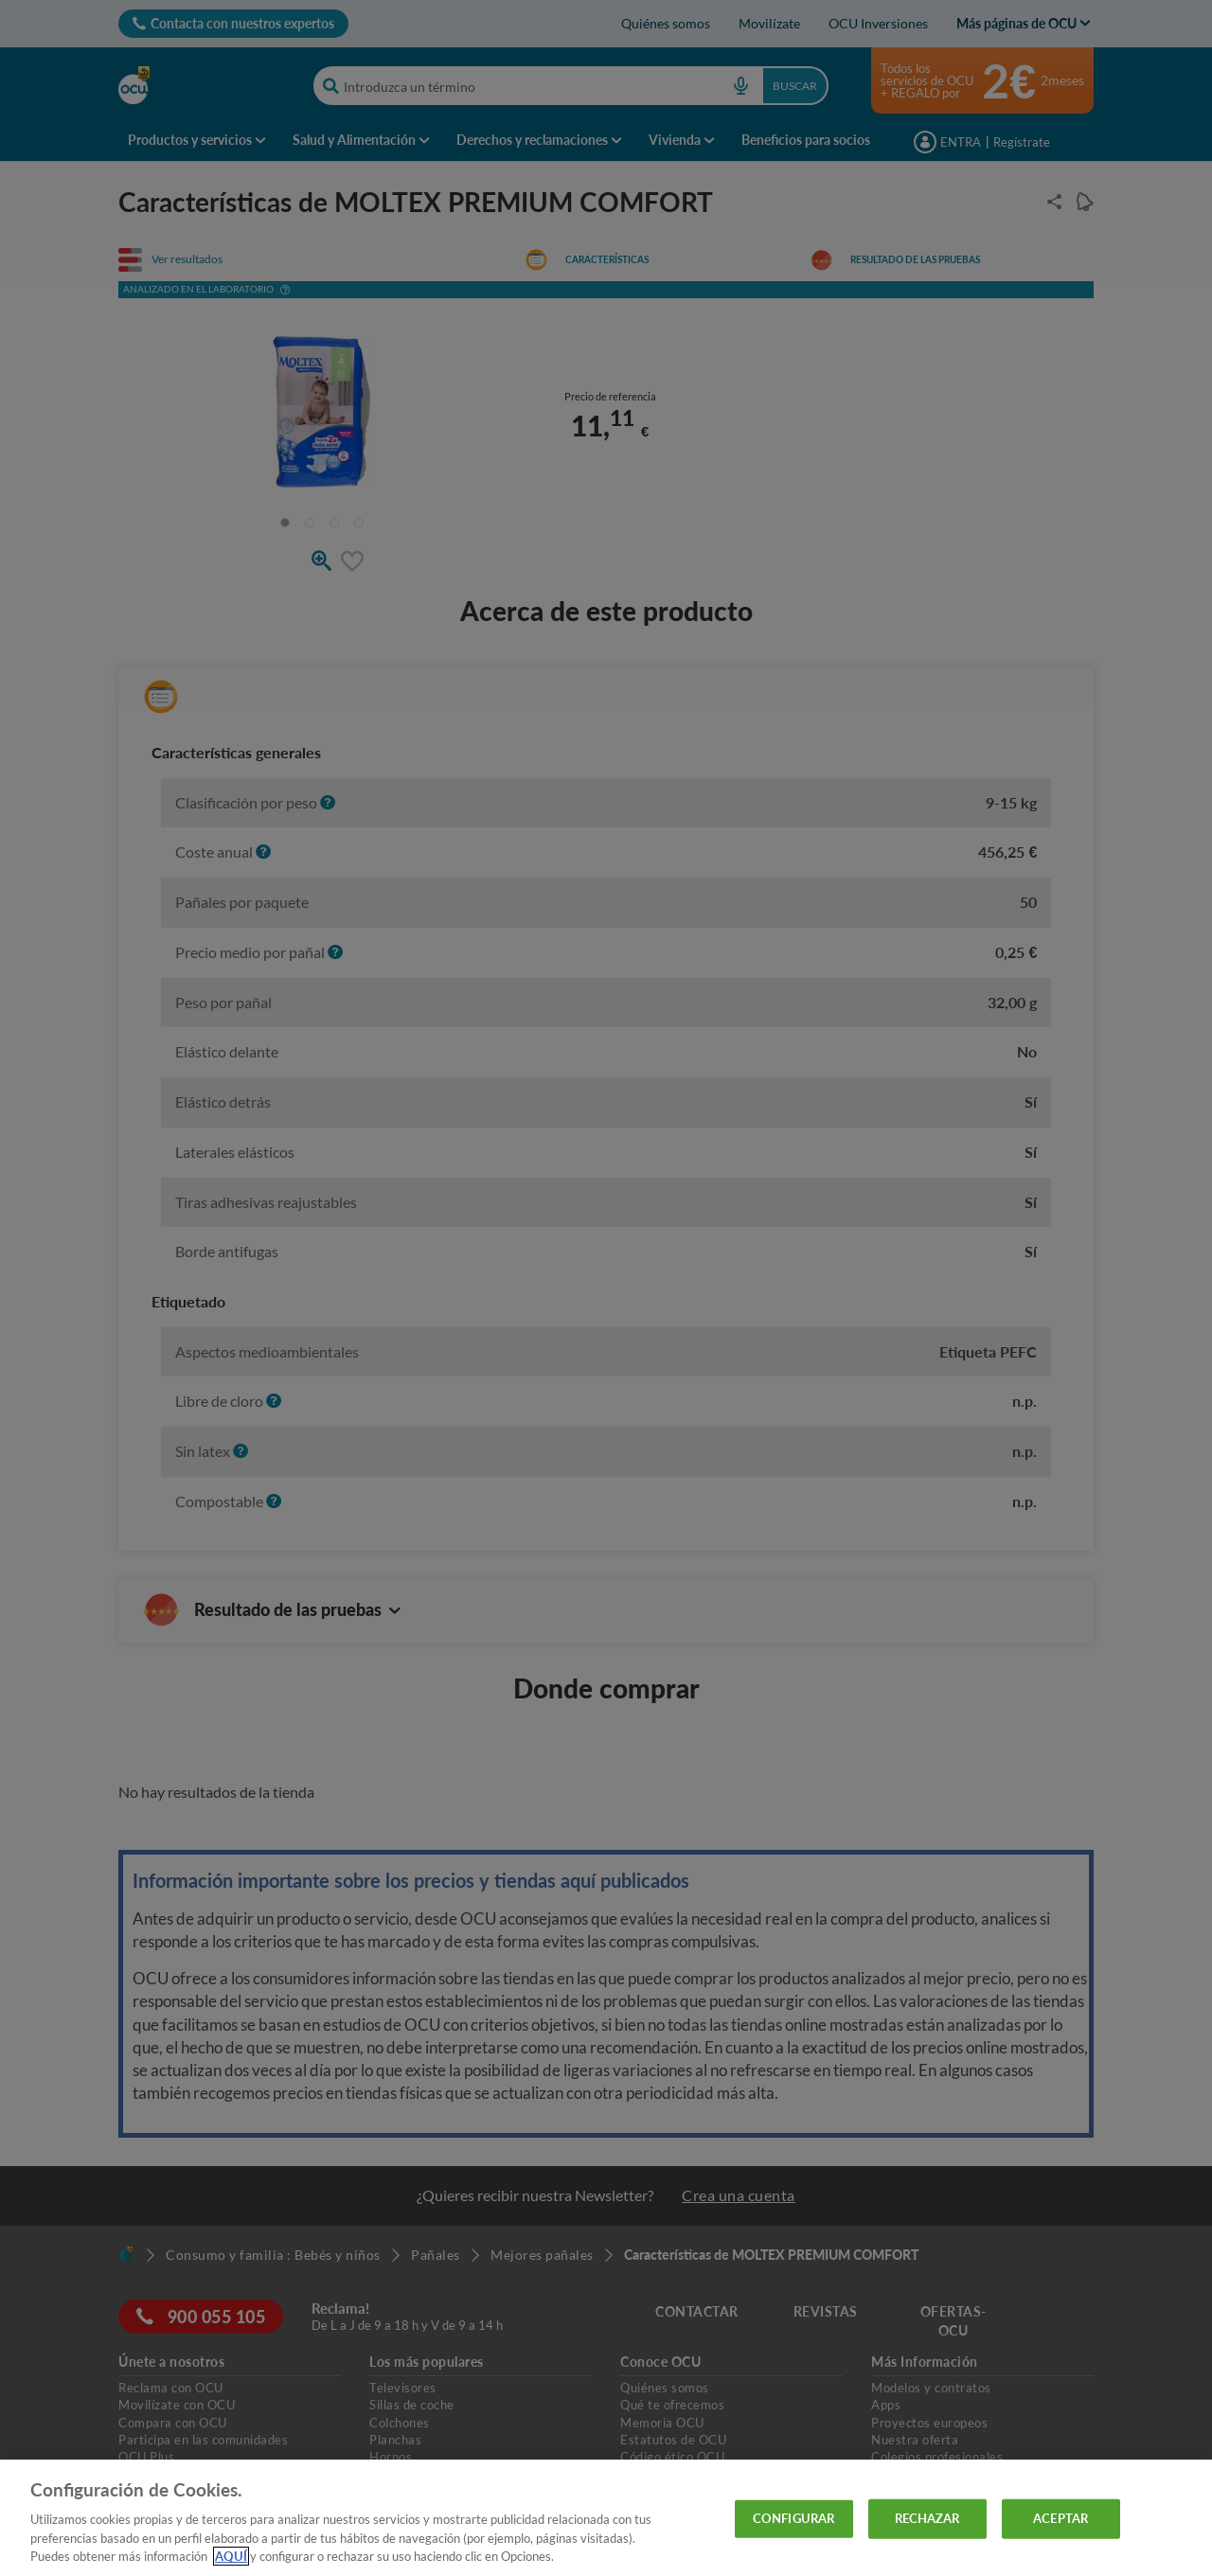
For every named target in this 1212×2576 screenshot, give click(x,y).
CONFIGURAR (793, 2518)
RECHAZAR (927, 2518)
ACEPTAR (1060, 2518)
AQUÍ (231, 2556)
